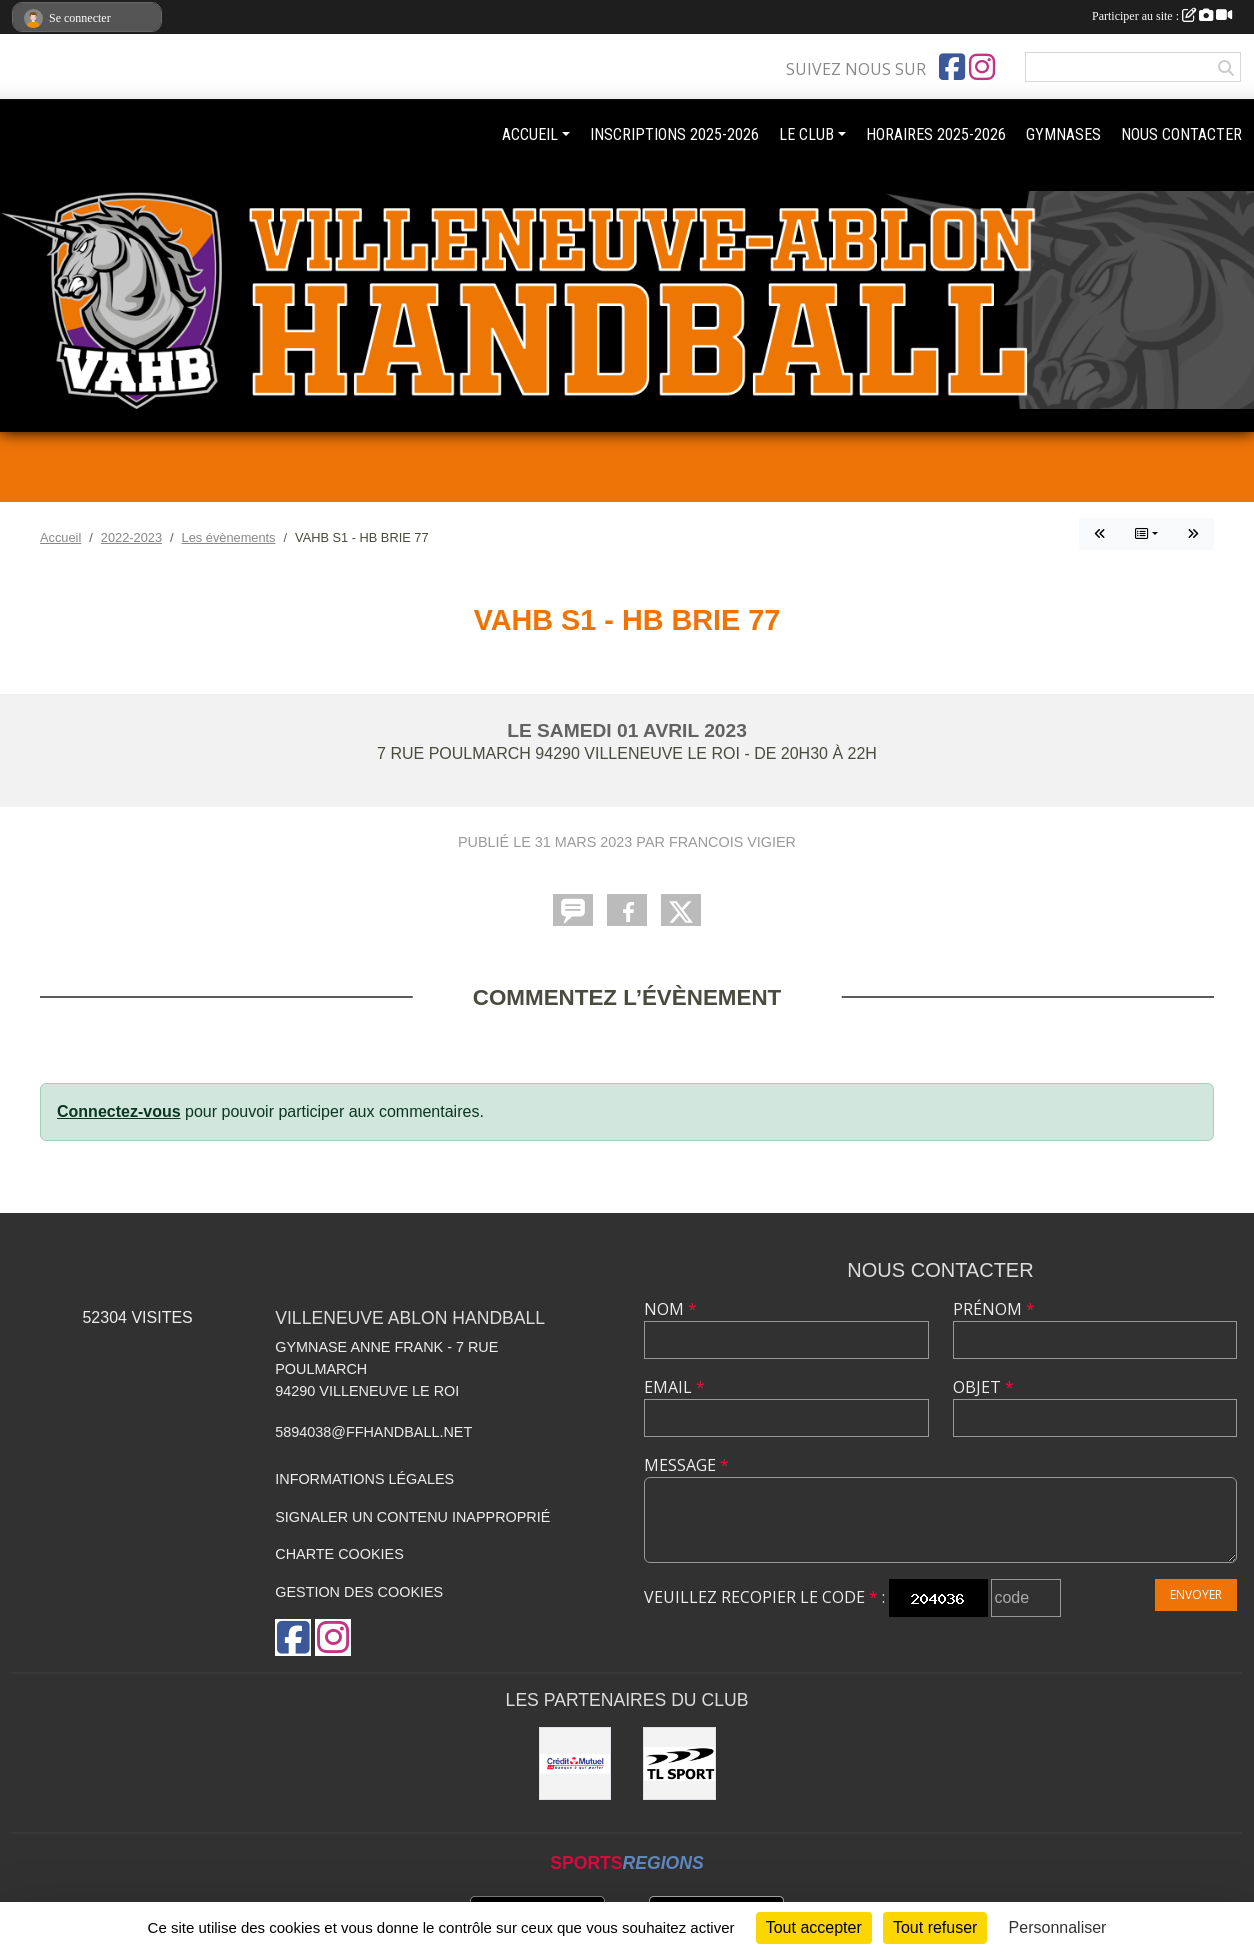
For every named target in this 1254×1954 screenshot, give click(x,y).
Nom (670, 1309)
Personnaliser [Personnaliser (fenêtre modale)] (1058, 1927)
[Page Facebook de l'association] (952, 67)
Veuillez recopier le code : (764, 1597)
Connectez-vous (119, 1111)
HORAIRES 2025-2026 (936, 134)
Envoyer (1196, 1594)
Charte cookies (339, 1554)
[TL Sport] (679, 1763)
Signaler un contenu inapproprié (412, 1517)
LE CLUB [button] (806, 134)
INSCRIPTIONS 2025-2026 (674, 134)
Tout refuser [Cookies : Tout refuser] (935, 1927)
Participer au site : (1162, 16)
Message (686, 1465)
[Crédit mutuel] (575, 1763)
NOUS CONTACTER (1181, 134)
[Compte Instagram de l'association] (982, 67)
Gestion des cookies (359, 1592)
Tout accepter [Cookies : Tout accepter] (814, 1927)
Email (674, 1387)
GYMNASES (1063, 134)
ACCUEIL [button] (530, 134)
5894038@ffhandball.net (373, 1432)
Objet (983, 1387)
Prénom (994, 1309)
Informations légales (364, 1479)
